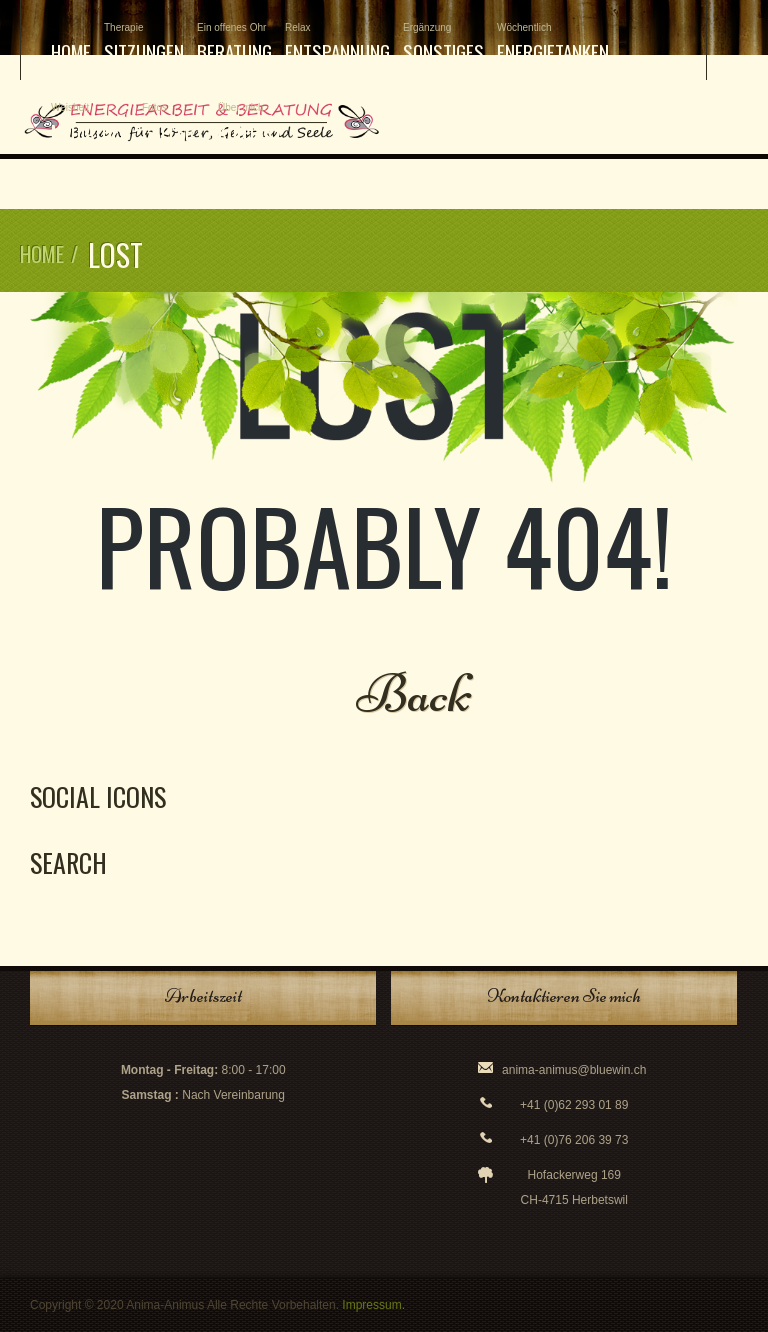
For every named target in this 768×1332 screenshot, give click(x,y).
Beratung (234, 43)
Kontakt (250, 123)
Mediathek (90, 123)
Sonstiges (443, 43)
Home (71, 51)
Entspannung (337, 43)
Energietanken (553, 43)
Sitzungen (144, 43)
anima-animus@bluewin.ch (574, 1070)
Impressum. (373, 1305)
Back (414, 693)
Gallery (173, 123)
